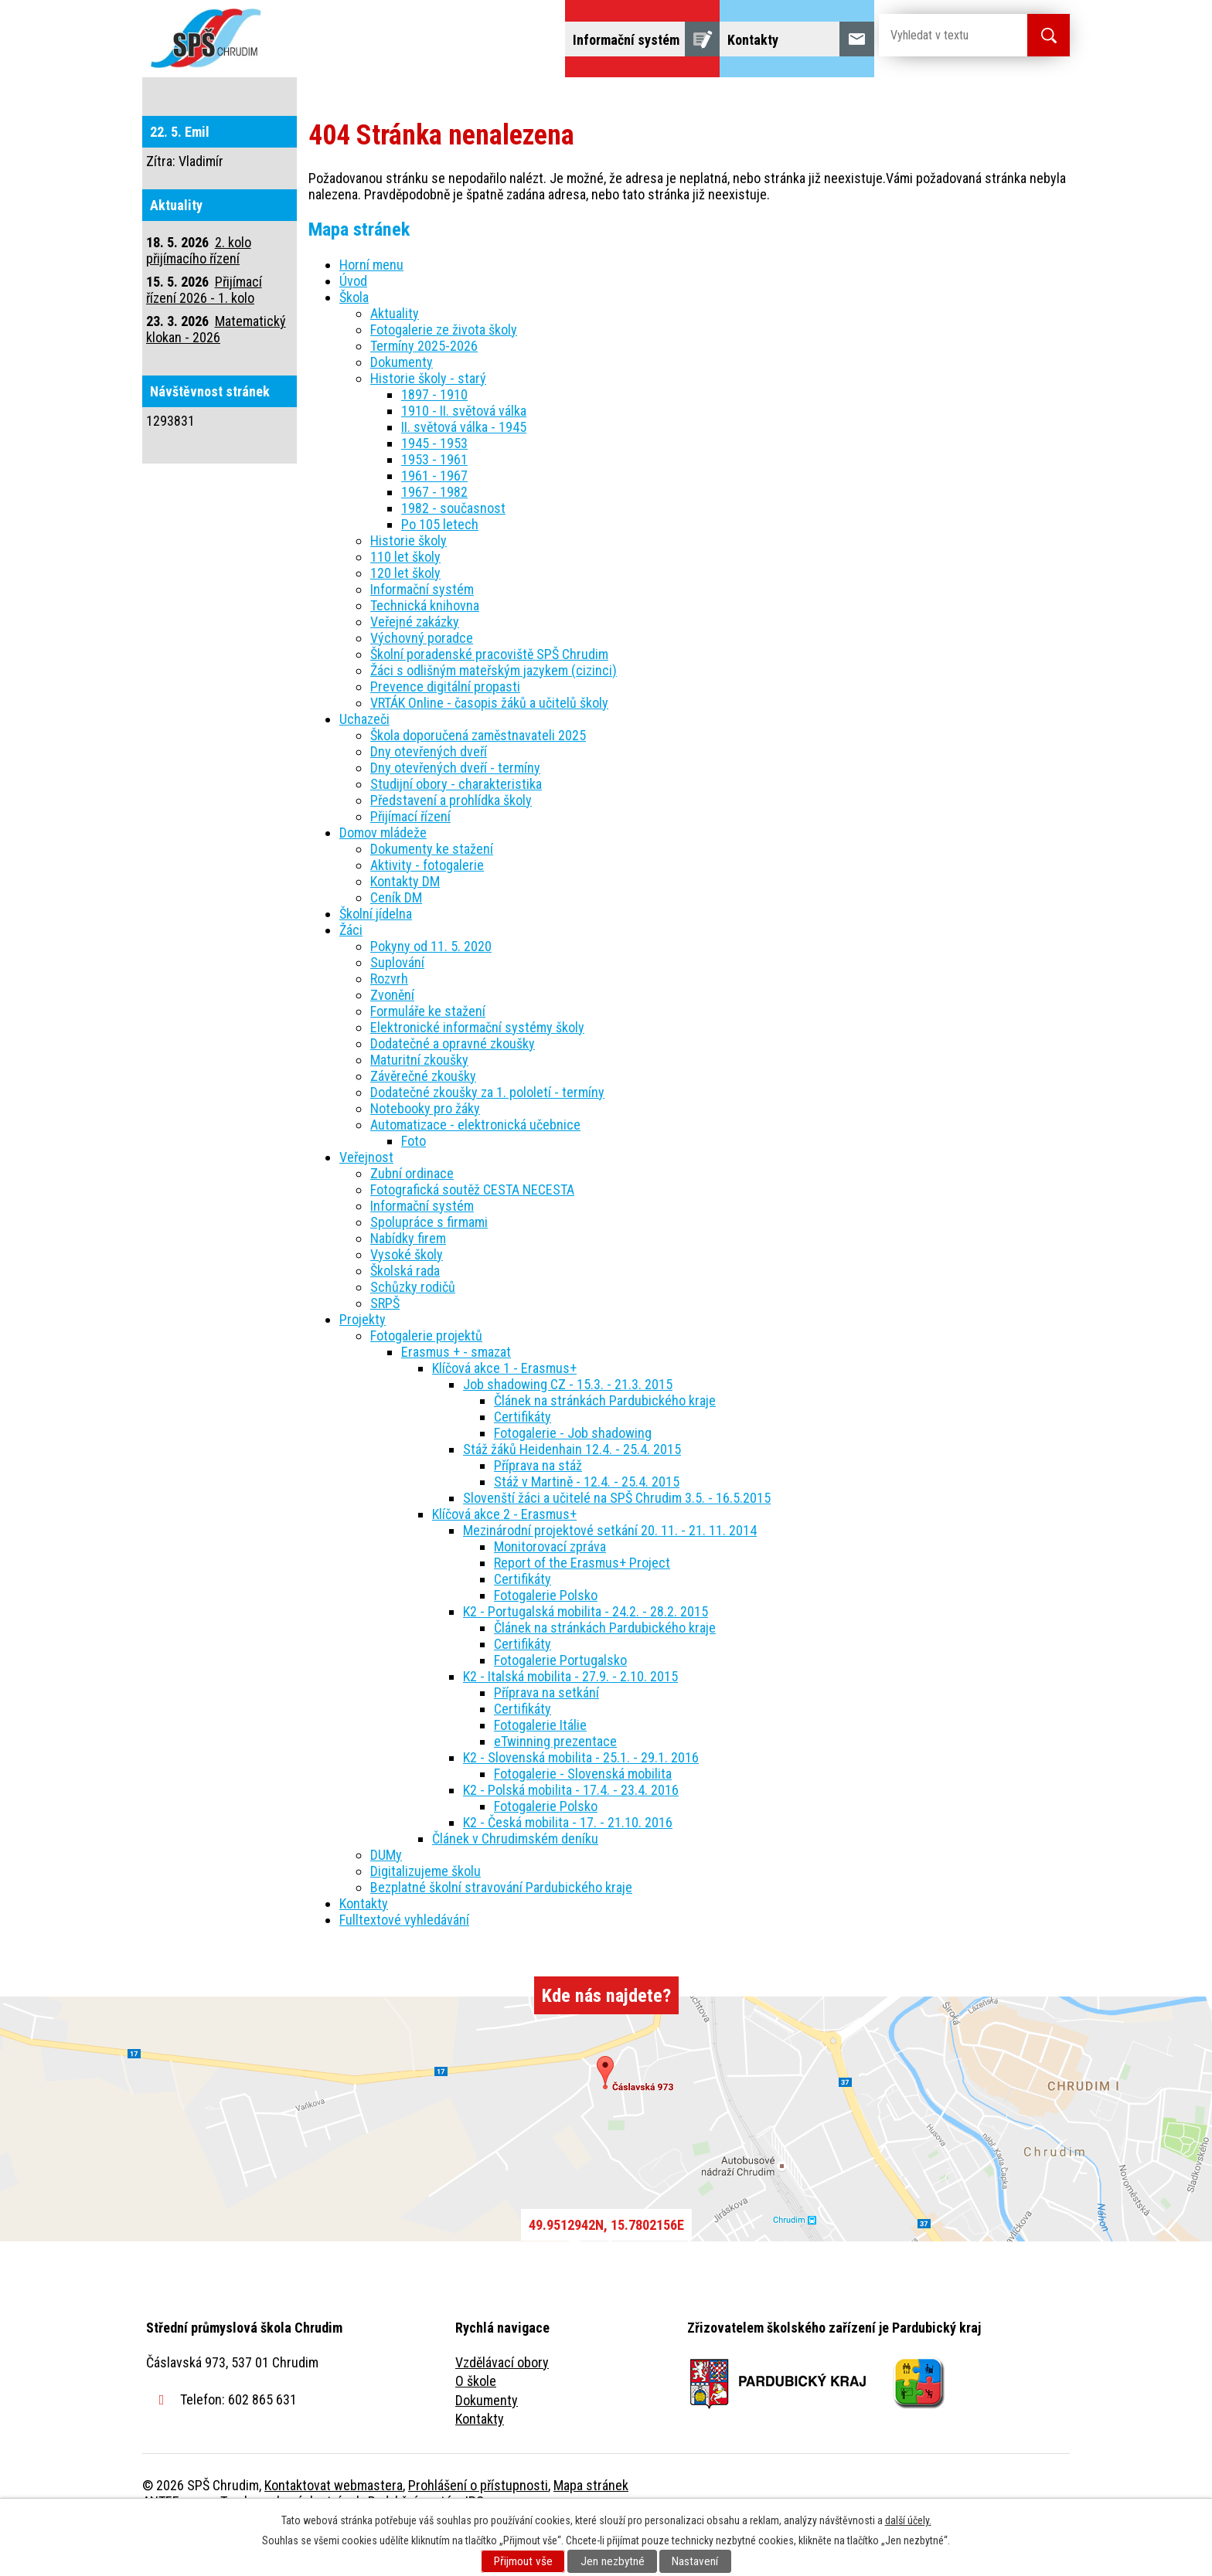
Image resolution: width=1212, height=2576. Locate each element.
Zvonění (392, 1038)
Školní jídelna (619, 98)
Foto (413, 1184)
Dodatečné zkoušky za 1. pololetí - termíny (487, 1135)
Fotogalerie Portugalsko (560, 1703)
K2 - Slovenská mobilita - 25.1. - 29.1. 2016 (581, 1801)
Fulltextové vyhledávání (985, 98)
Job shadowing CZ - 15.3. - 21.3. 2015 (567, 1427)
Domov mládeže (503, 98)
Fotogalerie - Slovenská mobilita (583, 1817)
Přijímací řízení (410, 859)
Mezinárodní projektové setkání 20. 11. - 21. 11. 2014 (610, 1573)
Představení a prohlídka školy (451, 843)
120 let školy (405, 616)
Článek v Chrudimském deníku (515, 1882)
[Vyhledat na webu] (941, 35)
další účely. (908, 2520)
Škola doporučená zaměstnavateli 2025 (478, 778)
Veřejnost (776, 98)
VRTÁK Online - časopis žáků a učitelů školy (489, 746)
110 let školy (405, 600)
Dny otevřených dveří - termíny (455, 811)
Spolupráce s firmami (429, 1265)
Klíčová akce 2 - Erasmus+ (504, 1557)
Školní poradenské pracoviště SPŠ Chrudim (489, 697)
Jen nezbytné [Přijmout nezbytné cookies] (612, 2561)
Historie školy (408, 584)
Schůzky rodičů (412, 1330)
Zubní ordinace (412, 1216)
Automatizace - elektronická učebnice (475, 1168)
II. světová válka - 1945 (463, 470)
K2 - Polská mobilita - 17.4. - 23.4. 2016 (571, 1833)
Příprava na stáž (538, 1508)
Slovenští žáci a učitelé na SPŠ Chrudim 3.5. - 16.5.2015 (617, 1541)
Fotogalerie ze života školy (443, 373)
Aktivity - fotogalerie (427, 908)
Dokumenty (401, 405)
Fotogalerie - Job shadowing (573, 1476)
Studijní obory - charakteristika (456, 827)
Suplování (397, 1005)
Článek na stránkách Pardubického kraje (605, 1444)
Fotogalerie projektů (426, 1379)
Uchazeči (399, 98)
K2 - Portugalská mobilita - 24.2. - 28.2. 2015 (585, 1655)
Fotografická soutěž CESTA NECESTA (472, 1233)
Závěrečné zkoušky (423, 1119)
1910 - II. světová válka (463, 454)
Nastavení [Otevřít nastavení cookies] (695, 2561)
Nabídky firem (408, 1281)
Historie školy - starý (428, 421)
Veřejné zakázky (414, 665)
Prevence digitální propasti (445, 730)
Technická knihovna (424, 649)
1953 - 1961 (434, 502)
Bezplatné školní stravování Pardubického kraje (501, 1930)
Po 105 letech (439, 567)
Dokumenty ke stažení (431, 892)
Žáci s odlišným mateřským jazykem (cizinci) (493, 713)
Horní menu (371, 308)
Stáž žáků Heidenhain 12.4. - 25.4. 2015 (572, 1492)
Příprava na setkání (546, 1736)
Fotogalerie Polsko (545, 1638)
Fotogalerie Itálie (540, 1768)
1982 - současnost (453, 551)
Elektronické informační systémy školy (477, 1070)
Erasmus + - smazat (456, 1395)
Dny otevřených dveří (428, 795)
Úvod (261, 98)
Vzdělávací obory (502, 2406)
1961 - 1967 (434, 519)
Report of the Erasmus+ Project (582, 1606)
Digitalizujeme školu (425, 1914)
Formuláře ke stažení (427, 1054)
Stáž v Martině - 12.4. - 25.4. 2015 (586, 1525)
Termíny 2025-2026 (424, 389)
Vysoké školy (406, 1298)
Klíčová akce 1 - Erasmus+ (504, 1411)
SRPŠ (385, 1346)
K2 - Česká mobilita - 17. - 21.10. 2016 (567, 1865)
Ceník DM (396, 941)
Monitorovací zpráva (550, 1590)
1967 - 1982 (434, 535)
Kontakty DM (405, 924)
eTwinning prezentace (555, 1784)
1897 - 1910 (434, 438)
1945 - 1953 (434, 486)
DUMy (386, 1898)
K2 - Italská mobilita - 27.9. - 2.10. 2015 (570, 1719)
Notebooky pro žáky (425, 1152)
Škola (324, 98)
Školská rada (405, 1314)
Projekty (859, 98)
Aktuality (394, 356)
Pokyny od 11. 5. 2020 (431, 989)
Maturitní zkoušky (419, 1103)
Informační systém (422, 632)
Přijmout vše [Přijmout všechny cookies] (523, 2561)
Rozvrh (389, 1022)
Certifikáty (522, 1460)
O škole (475, 2424)
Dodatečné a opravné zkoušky (452, 1087)
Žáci (704, 98)
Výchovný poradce (421, 681)
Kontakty (363, 1947)
